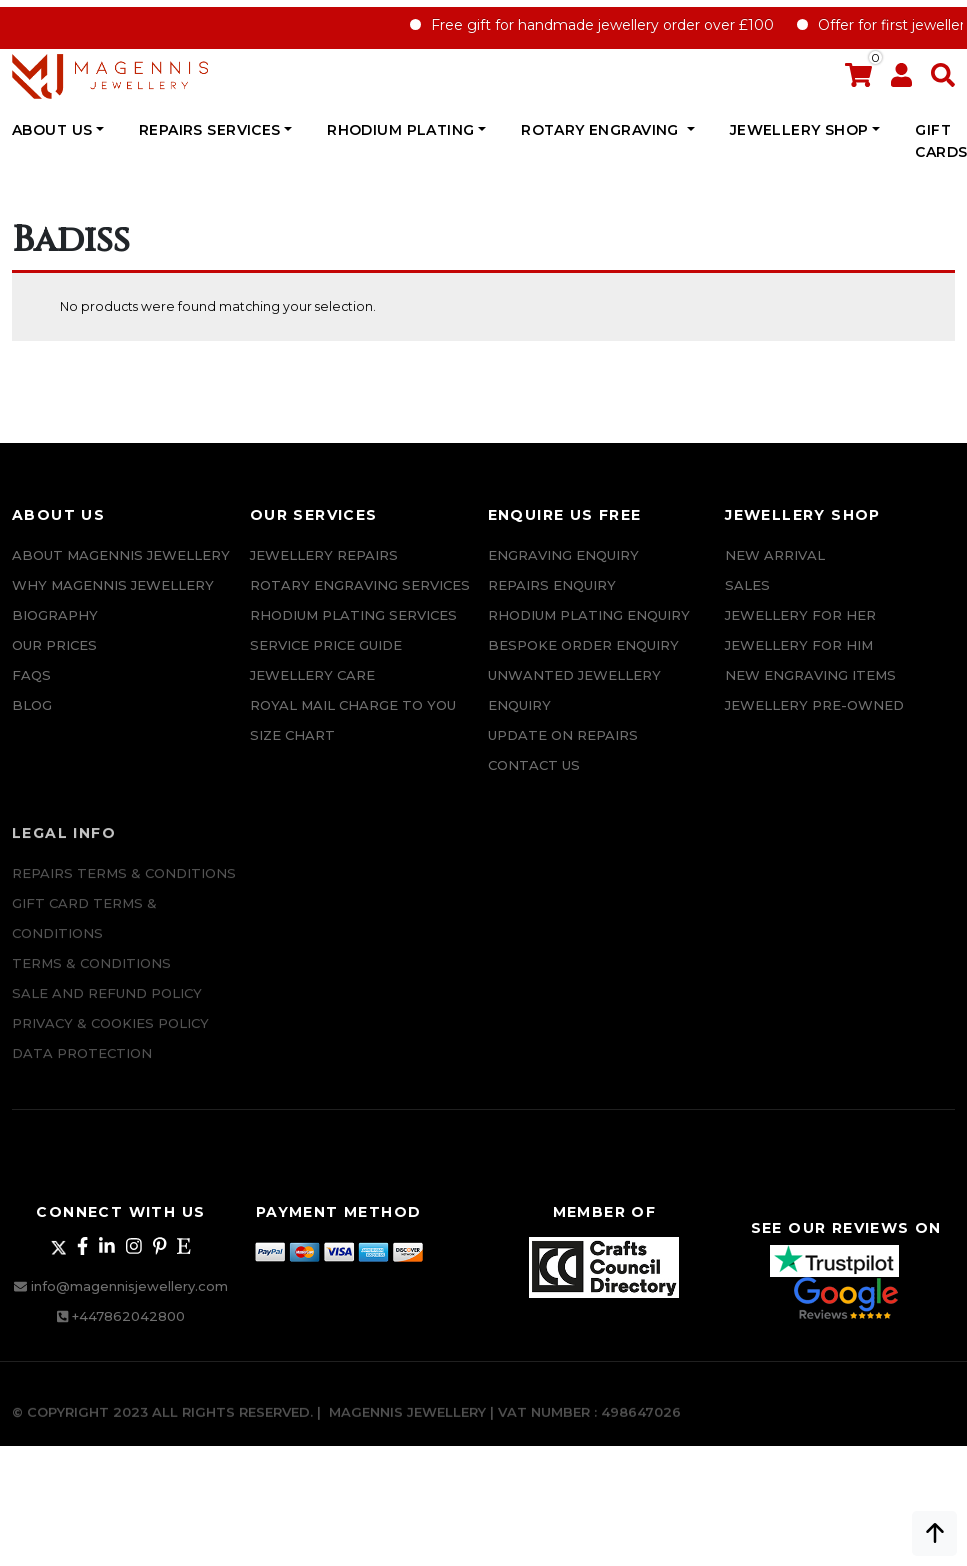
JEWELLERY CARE (312, 675)
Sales (747, 585)
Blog (32, 705)
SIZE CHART (292, 735)
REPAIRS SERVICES (210, 130)
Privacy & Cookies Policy (110, 1028)
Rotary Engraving (602, 130)
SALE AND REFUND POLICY (107, 998)
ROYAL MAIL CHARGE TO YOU (353, 705)
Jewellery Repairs (324, 555)
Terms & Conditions (91, 968)
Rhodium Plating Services (353, 615)
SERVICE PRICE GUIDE (326, 645)
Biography (55, 615)
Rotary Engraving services (360, 585)
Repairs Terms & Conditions (124, 878)
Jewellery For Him (799, 645)
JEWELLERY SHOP (799, 130)
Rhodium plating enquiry (589, 615)
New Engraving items (810, 675)
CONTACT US (534, 765)
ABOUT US (52, 130)
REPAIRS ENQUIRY (552, 585)
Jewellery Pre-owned (814, 705)
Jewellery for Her (800, 615)
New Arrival (775, 555)
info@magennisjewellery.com (129, 1286)
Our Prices (54, 645)
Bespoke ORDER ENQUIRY (583, 645)
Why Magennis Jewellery (113, 585)
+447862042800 (128, 1316)
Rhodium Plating (400, 130)
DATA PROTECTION (82, 1058)
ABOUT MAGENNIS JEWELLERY (121, 555)
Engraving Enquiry (563, 555)
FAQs (31, 675)
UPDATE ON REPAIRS (563, 735)
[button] (943, 79)
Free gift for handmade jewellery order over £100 (615, 25)
